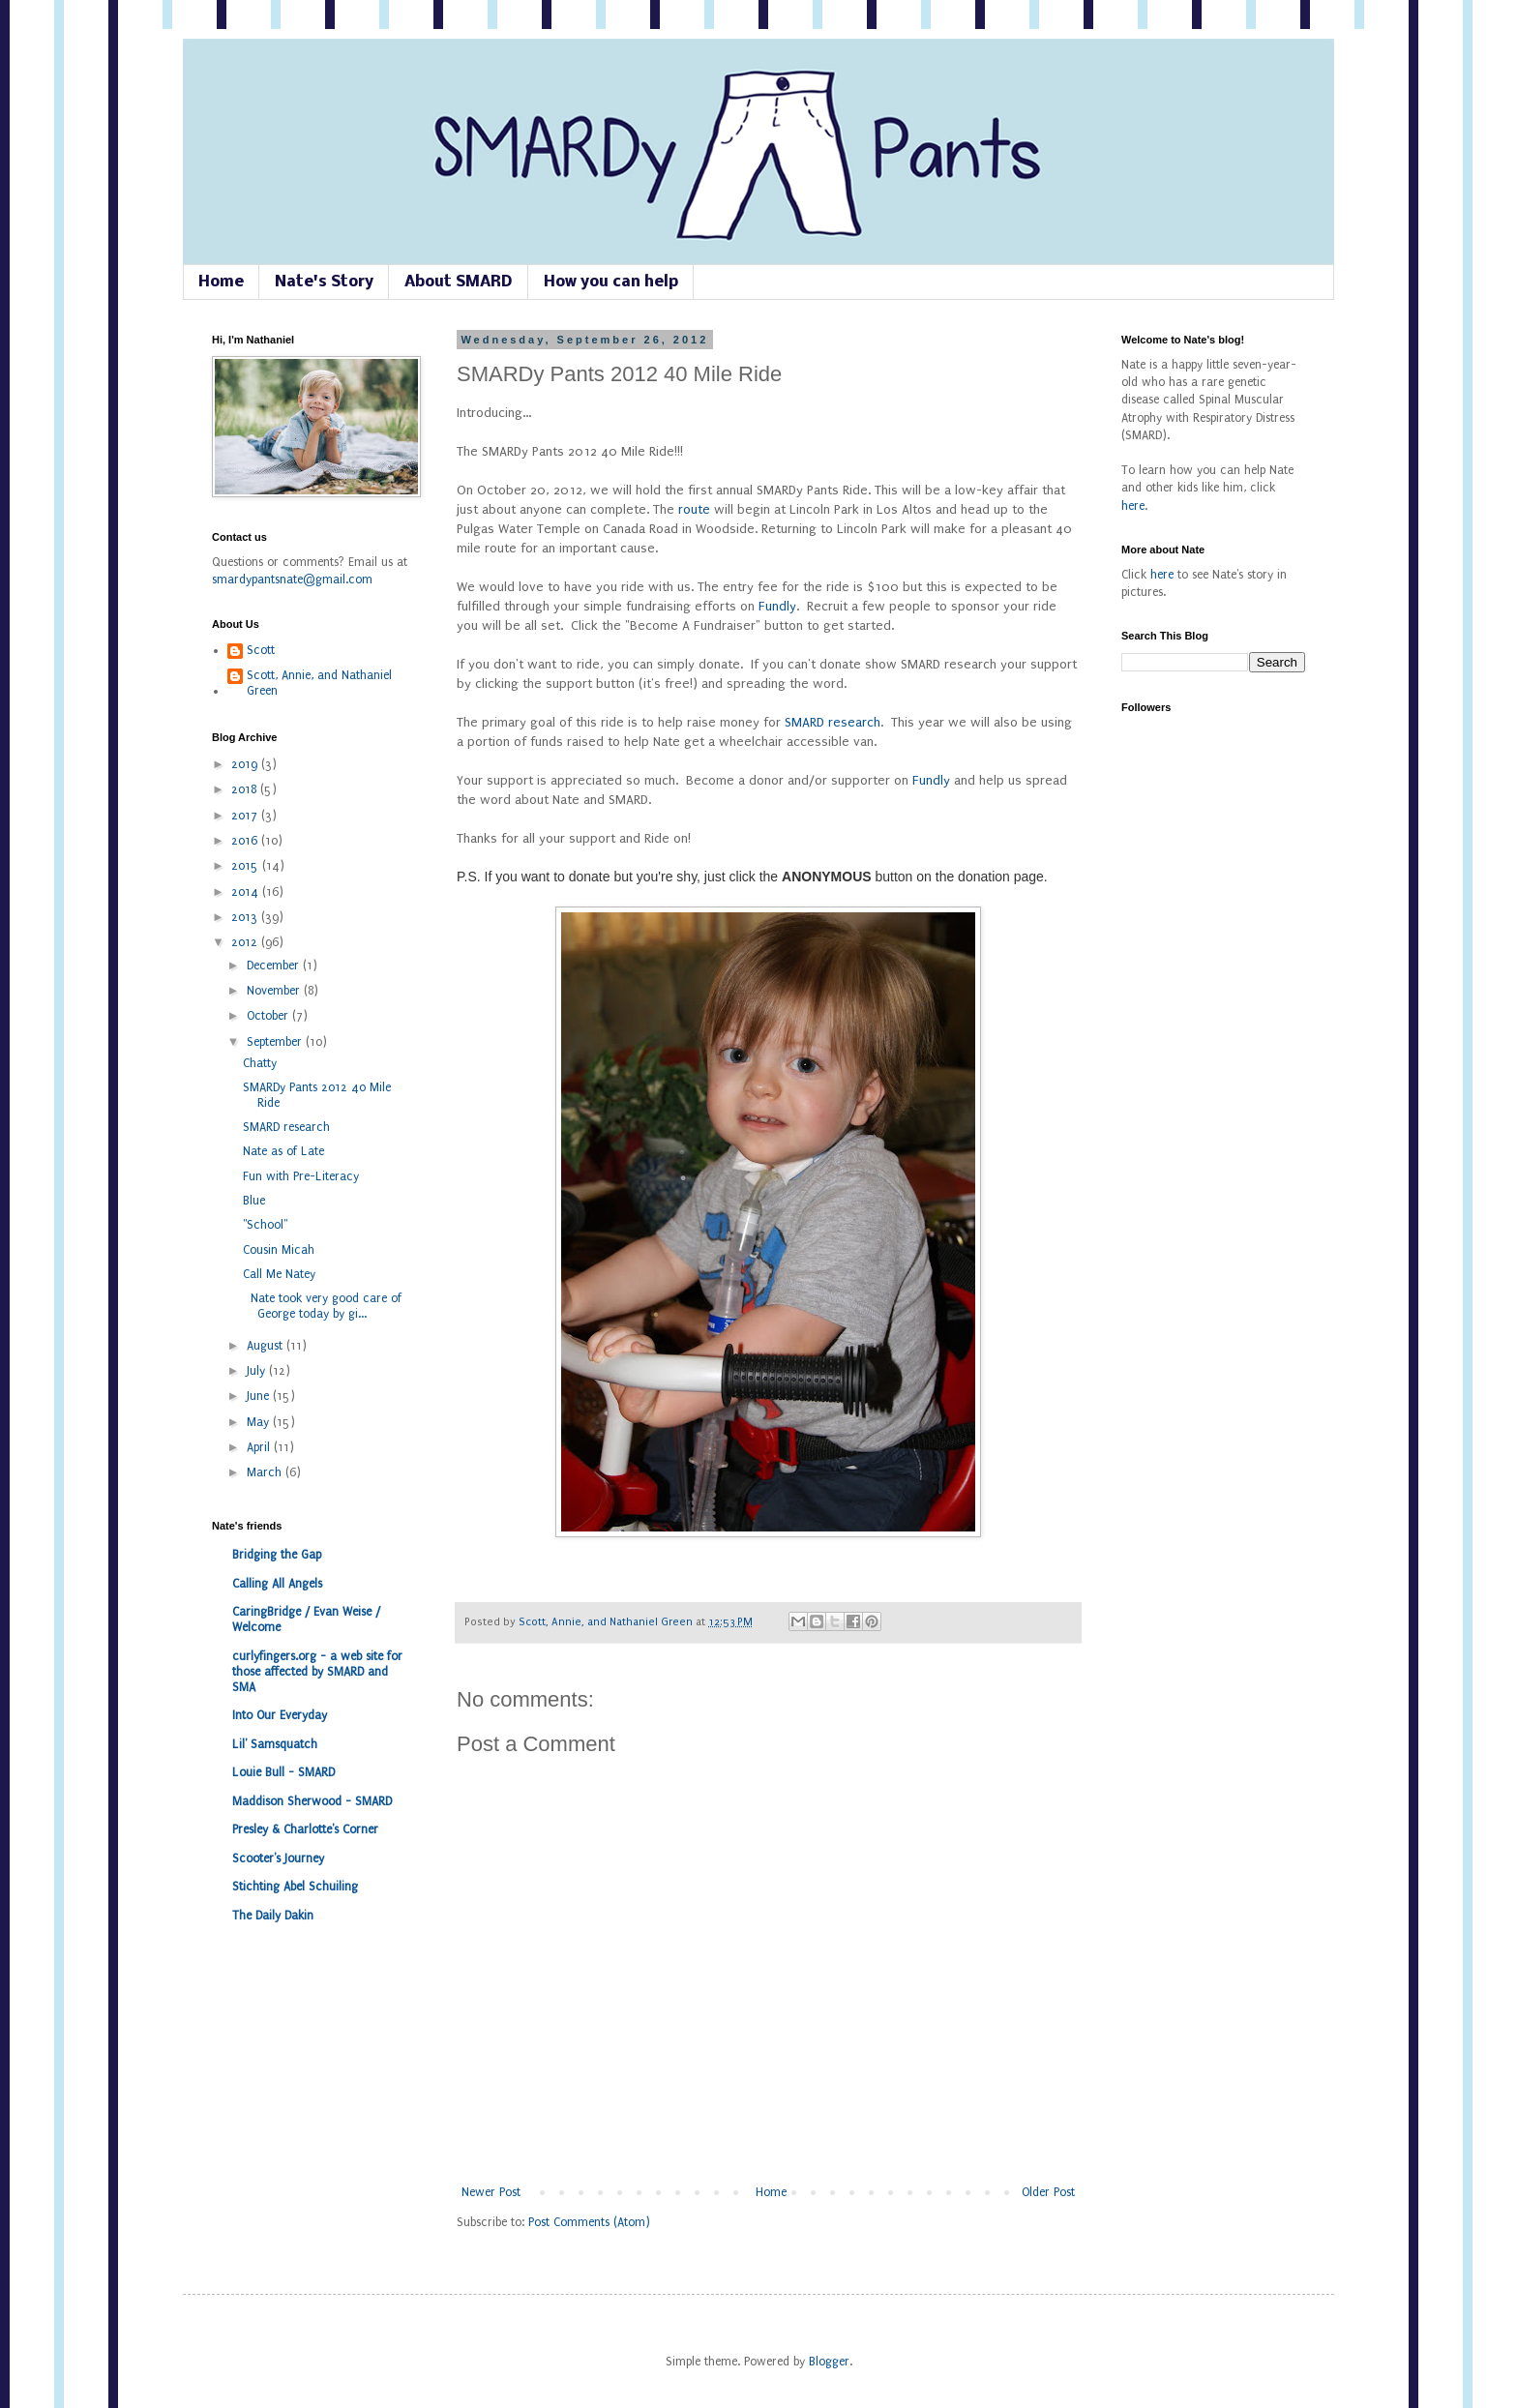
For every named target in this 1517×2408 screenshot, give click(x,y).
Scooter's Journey (278, 1858)
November (275, 990)
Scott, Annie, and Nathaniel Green (607, 1622)
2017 (246, 815)
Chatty (260, 1063)
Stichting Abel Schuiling (295, 1886)
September (276, 1042)
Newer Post (491, 2192)
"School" (265, 1225)
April (260, 1447)
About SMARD (458, 282)
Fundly (777, 606)
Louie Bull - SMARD (283, 1772)
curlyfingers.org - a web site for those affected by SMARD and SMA (317, 1672)
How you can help (611, 282)
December (275, 965)
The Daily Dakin (272, 1915)
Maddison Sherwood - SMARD (312, 1801)
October (269, 1016)
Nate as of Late (283, 1151)
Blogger (829, 2361)
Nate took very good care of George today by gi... (322, 1306)
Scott (261, 650)
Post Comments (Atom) (589, 2222)
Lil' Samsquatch (274, 1744)
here (1133, 506)
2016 (246, 840)
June (260, 1396)
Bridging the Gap (276, 1554)
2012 (246, 942)
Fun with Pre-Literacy (301, 1176)
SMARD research (832, 722)
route (694, 510)
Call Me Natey (279, 1274)
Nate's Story (324, 282)
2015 (246, 866)
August (266, 1346)
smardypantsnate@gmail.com (292, 579)
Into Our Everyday (279, 1715)
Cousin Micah (278, 1250)
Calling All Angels (277, 1583)
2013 (246, 917)
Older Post (1048, 2192)
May (260, 1422)
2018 (245, 789)
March (266, 1472)
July (258, 1371)
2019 (246, 764)
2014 (246, 892)
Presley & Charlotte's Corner (305, 1829)
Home (221, 282)
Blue (254, 1200)
